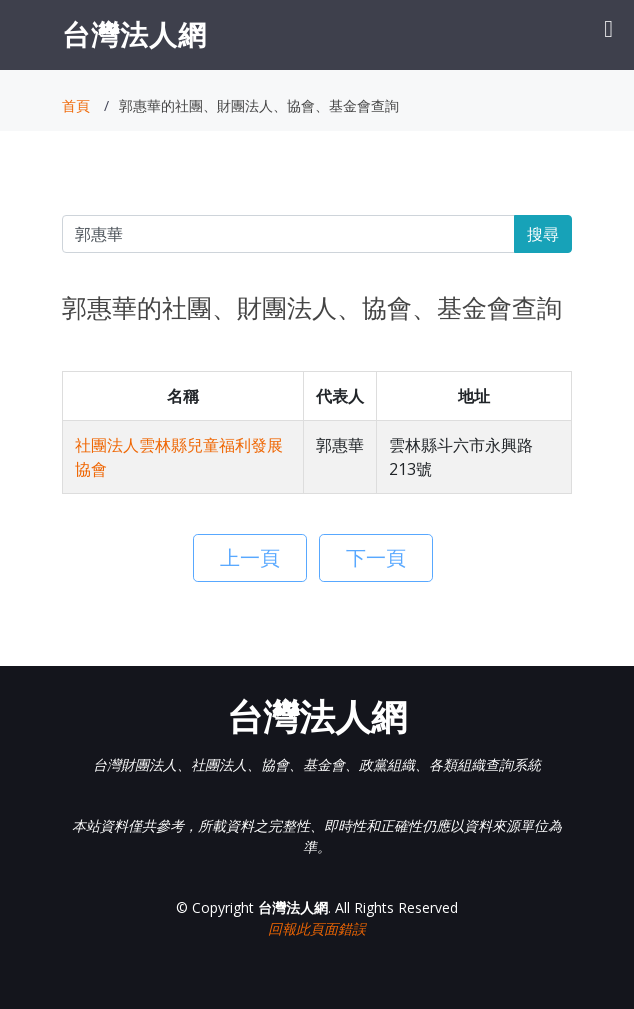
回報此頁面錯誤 (317, 928)
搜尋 (543, 234)
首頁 (76, 105)
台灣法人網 (134, 34)
